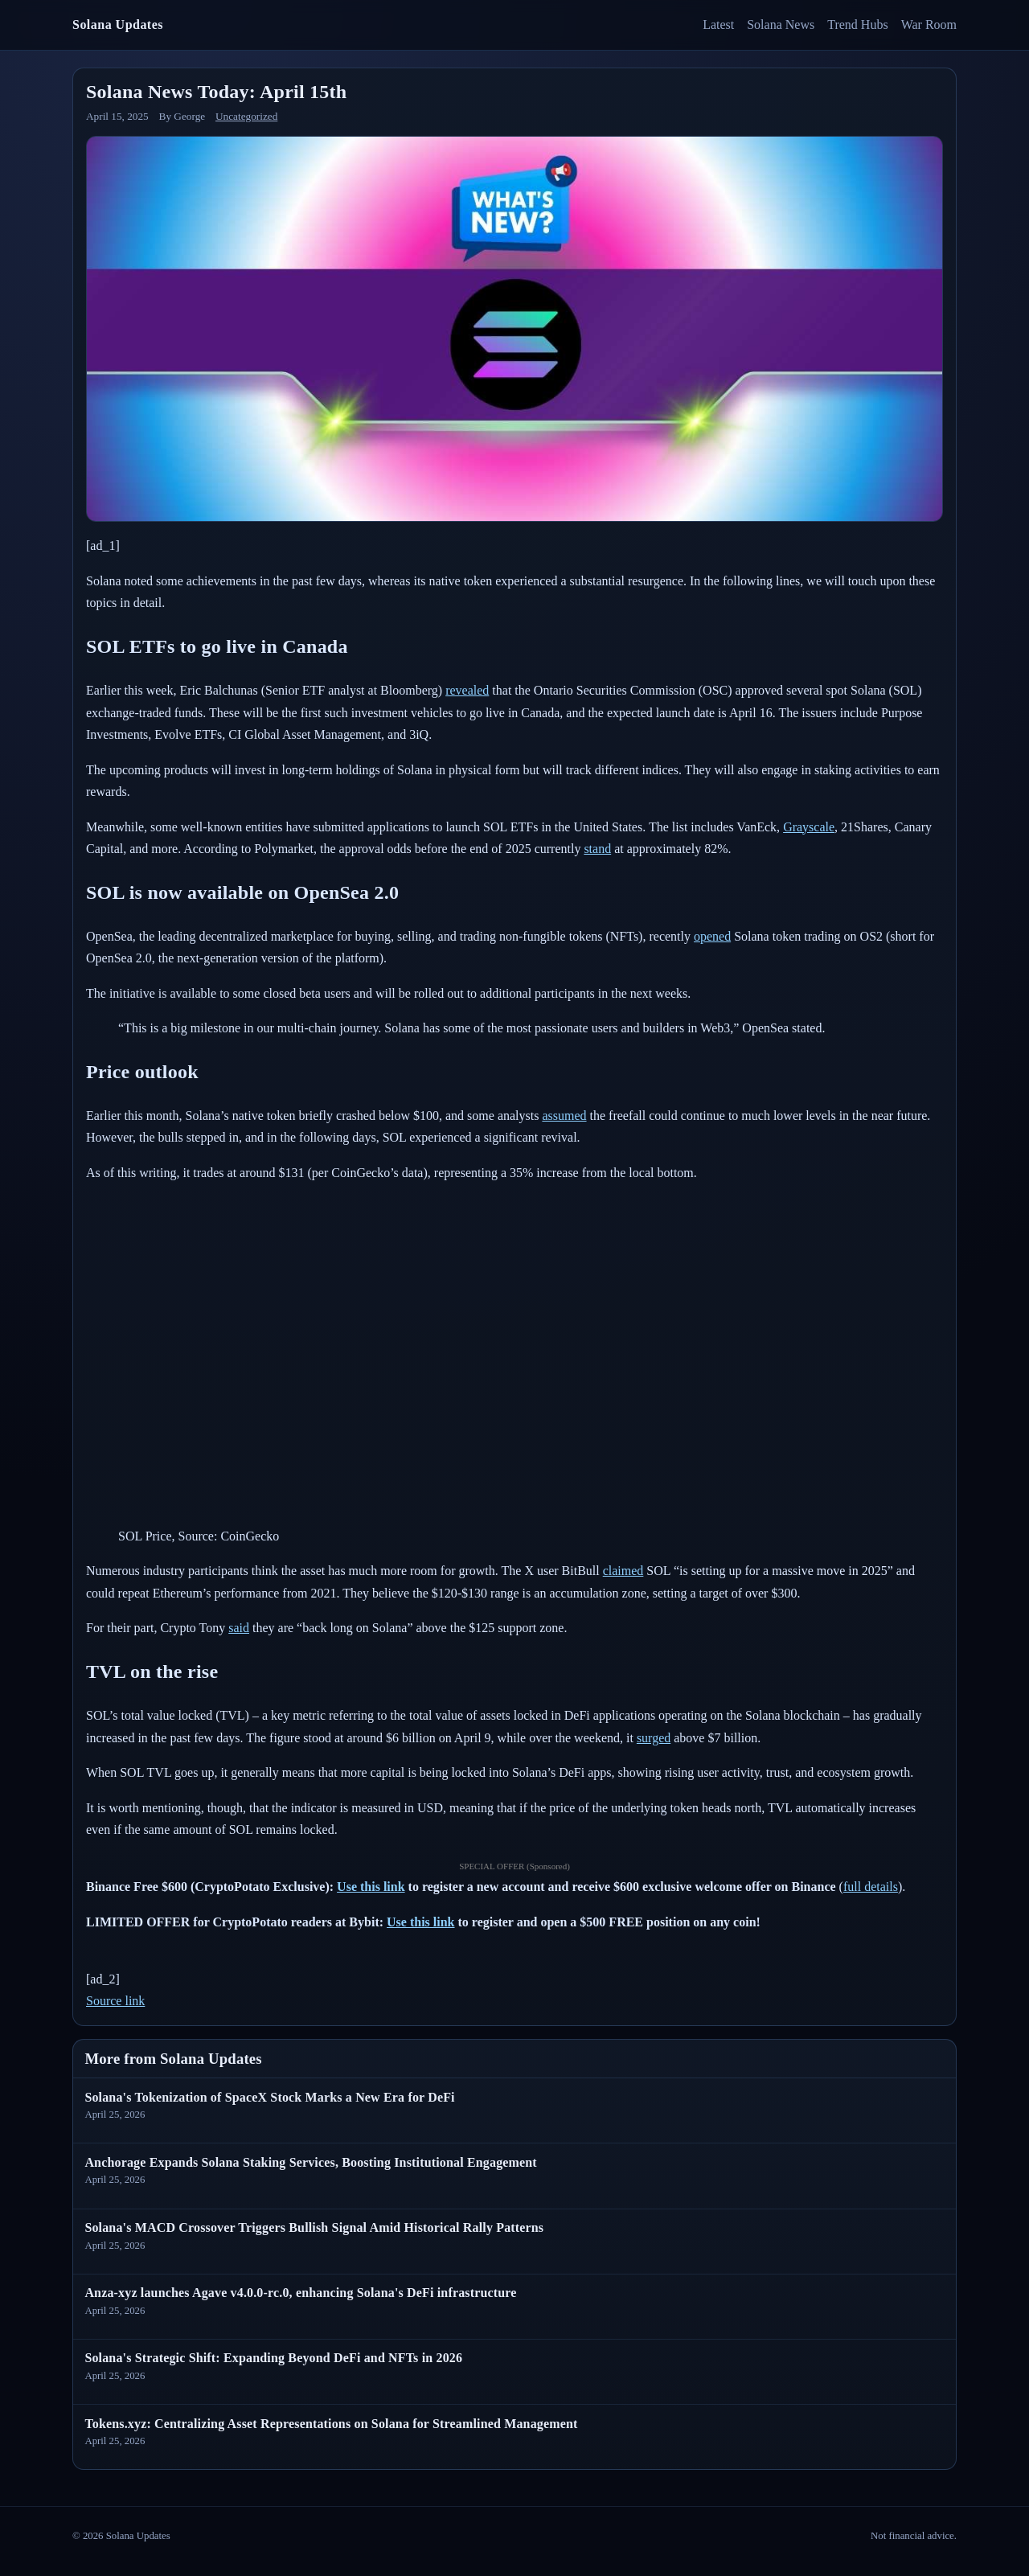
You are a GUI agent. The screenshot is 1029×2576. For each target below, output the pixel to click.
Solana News (780, 24)
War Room (929, 24)
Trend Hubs (857, 24)
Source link (115, 2001)
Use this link (370, 1886)
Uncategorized (246, 116)
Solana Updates (117, 24)
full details (870, 1886)
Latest (718, 24)
